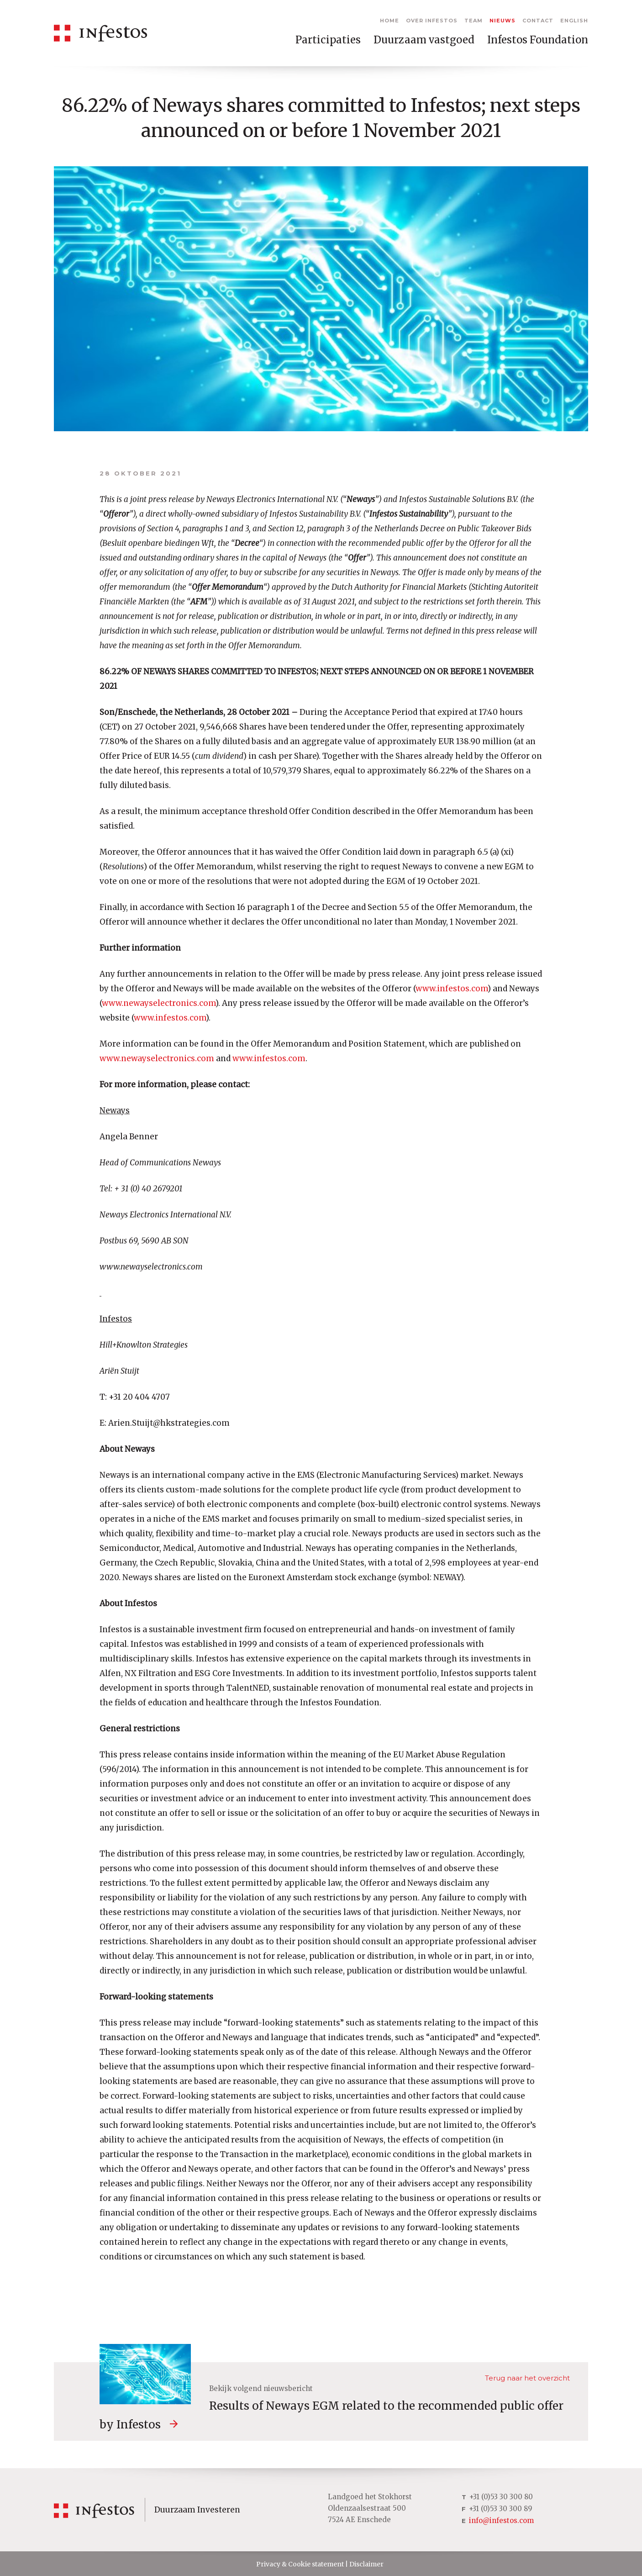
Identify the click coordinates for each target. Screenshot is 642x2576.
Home (389, 20)
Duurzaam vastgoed (424, 39)
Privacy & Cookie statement (300, 2564)
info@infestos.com (501, 2520)
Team (473, 20)
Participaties (328, 39)
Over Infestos (432, 20)
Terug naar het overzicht (527, 2378)
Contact (537, 20)
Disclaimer (366, 2564)
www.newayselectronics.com (159, 1003)
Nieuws (502, 20)
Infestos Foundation (537, 39)
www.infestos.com (452, 989)
